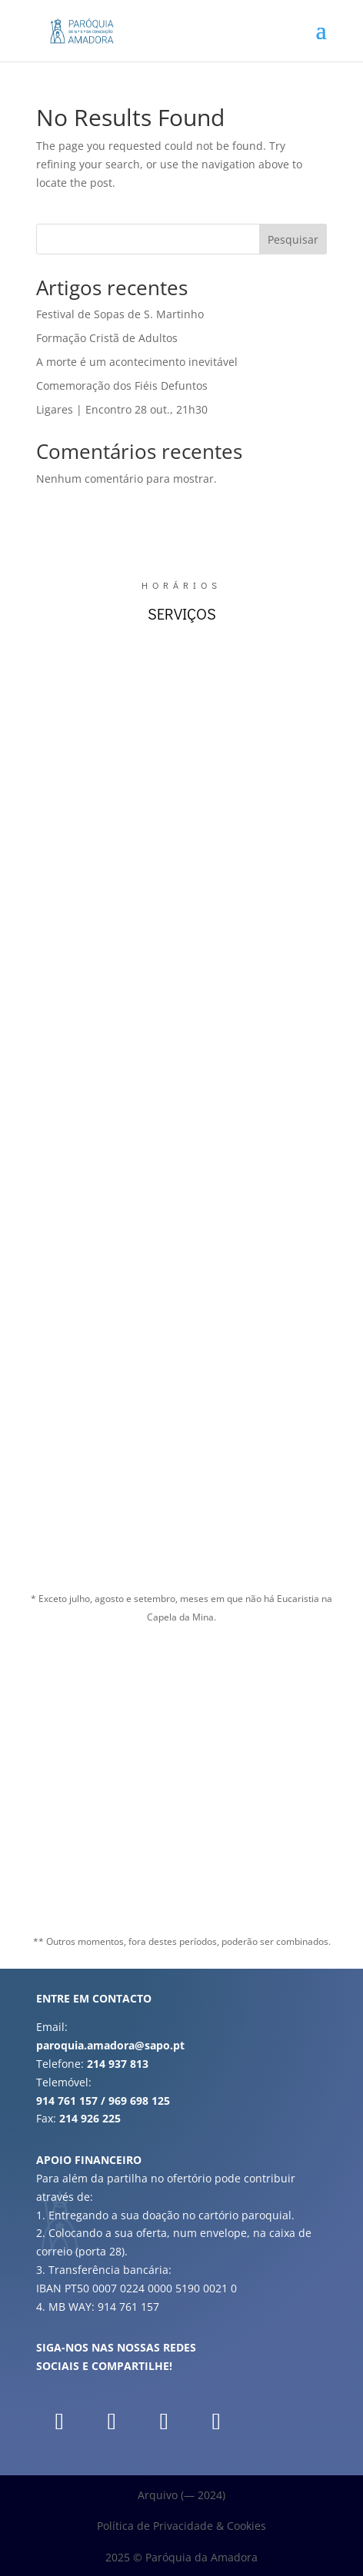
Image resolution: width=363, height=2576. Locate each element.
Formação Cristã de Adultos (107, 338)
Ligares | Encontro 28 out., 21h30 (122, 409)
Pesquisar (293, 239)
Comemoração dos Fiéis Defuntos (122, 385)
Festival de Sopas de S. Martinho (120, 314)
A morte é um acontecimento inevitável (137, 361)
